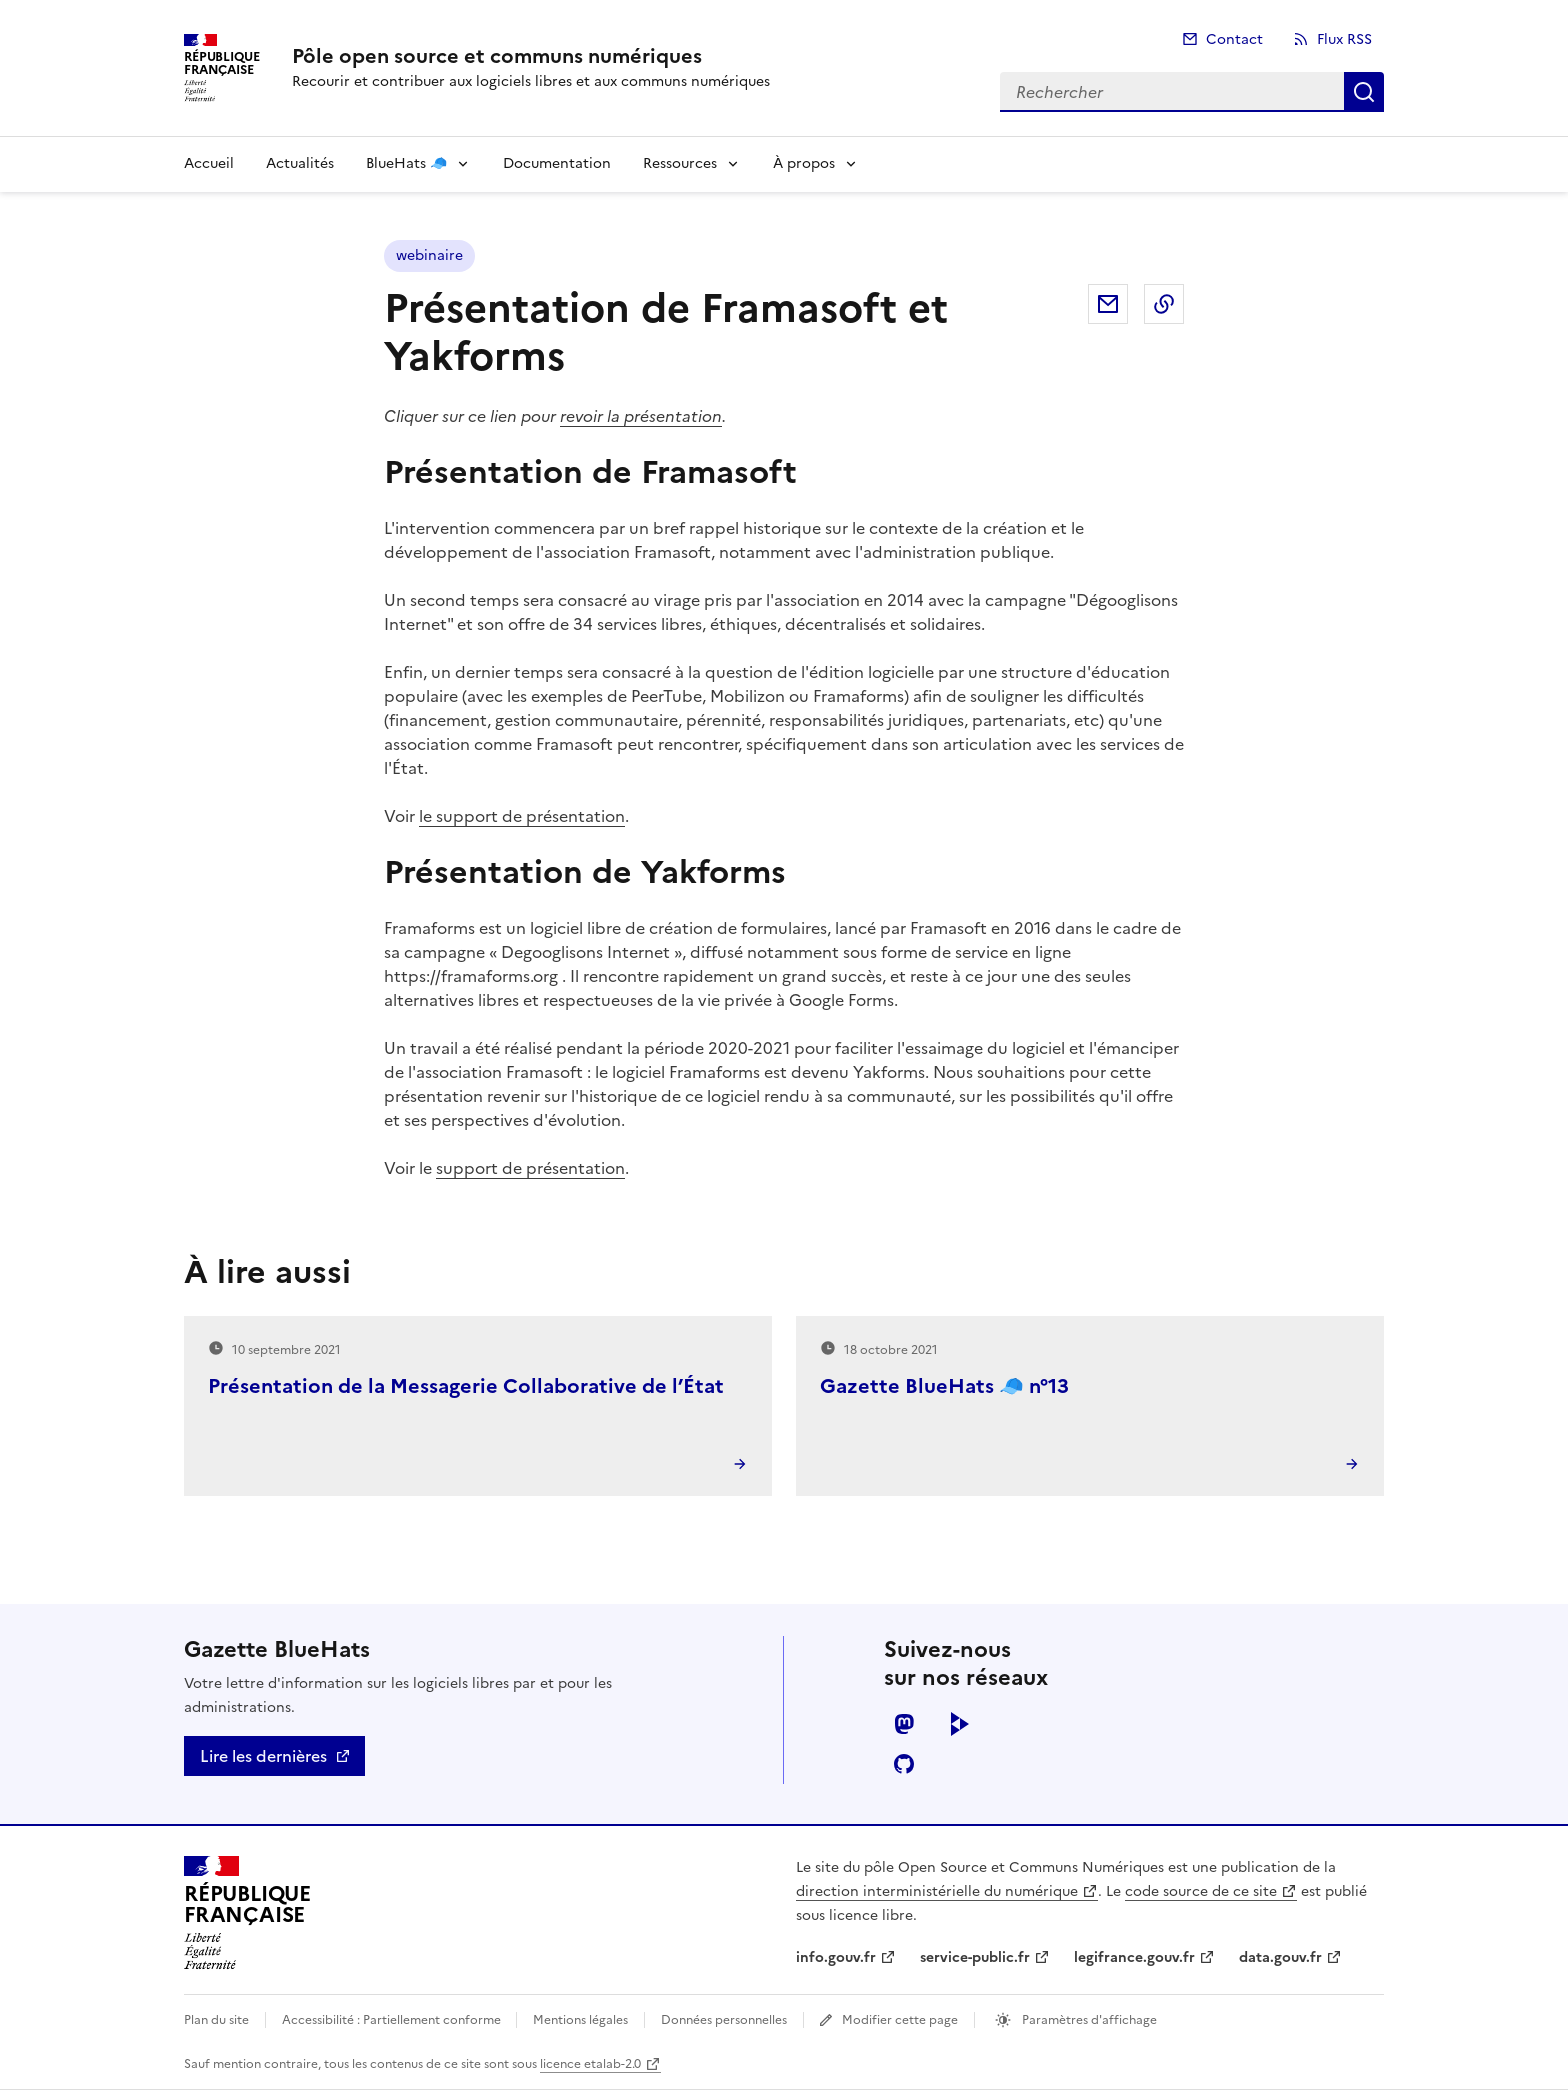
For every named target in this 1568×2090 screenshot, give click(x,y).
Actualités (300, 163)
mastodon (904, 1724)
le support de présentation (522, 816)
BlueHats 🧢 (406, 163)
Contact (1234, 39)
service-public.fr (975, 1957)
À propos (804, 163)
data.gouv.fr (1280, 1957)
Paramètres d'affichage (1088, 2020)
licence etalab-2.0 (590, 2064)
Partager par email (1108, 304)
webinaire (429, 255)
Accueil (209, 163)
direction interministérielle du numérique (937, 1891)
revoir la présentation (641, 416)
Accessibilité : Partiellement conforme (393, 2020)
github (904, 1764)
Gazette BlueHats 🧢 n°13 (944, 1386)
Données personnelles (724, 2020)
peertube (960, 1724)
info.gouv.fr (836, 1957)
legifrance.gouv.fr (1134, 1957)
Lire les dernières (263, 1756)
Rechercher (1364, 92)
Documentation (557, 163)
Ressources (680, 163)
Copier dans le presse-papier (1164, 304)
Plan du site (216, 2020)
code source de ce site (1201, 1891)
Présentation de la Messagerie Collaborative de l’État (466, 1386)
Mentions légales (580, 2020)
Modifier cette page (900, 2020)
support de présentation (530, 1168)
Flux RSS (1344, 39)
